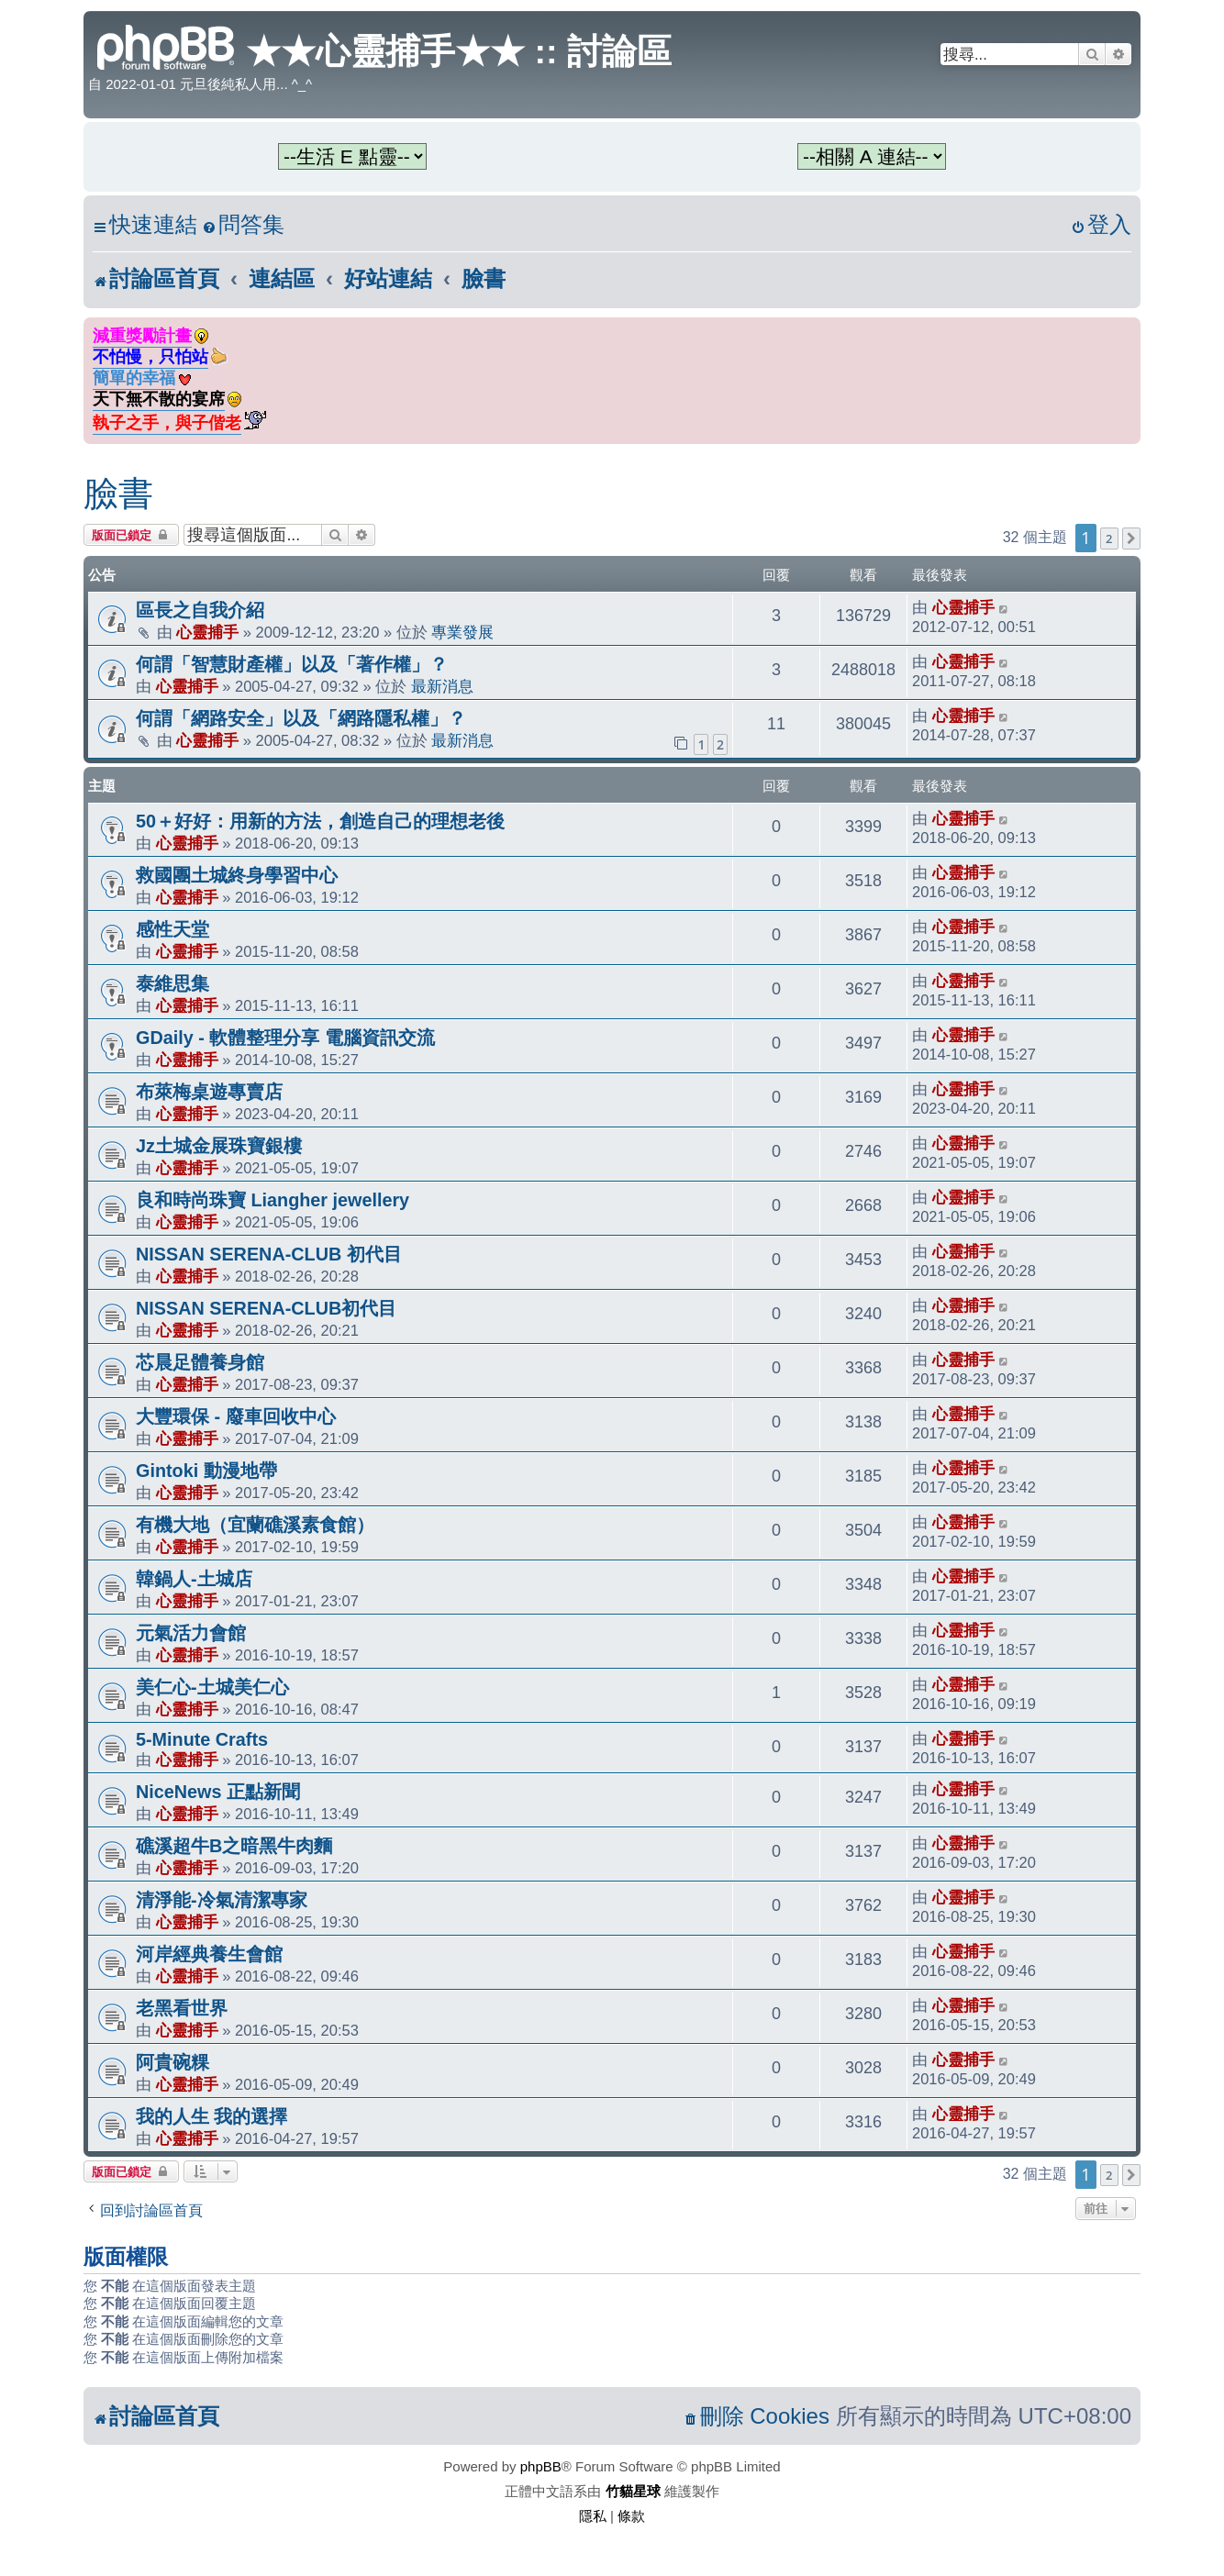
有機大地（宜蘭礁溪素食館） (255, 1525)
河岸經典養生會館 (209, 1954)
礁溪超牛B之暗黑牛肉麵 (234, 1846)
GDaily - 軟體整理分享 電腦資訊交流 (285, 1037)
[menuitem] (243, 225)
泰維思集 (172, 983)
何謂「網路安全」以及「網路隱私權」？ (301, 718)
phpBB (541, 2466)
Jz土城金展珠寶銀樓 (219, 1146)
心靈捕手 (207, 632)
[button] (1131, 538)
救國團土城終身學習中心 (237, 875)
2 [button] (1109, 538)
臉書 (118, 493)
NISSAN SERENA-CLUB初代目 (266, 1308)
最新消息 (442, 686)
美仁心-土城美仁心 (212, 1687)
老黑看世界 (182, 2008)
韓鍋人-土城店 (194, 1579)
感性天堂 (172, 929)
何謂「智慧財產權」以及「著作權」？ (292, 664)
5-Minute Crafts (202, 1739)
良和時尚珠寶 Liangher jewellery (272, 1200)
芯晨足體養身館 (200, 1362)
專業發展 (462, 632)
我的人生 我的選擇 (212, 2116)
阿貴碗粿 (172, 2062)
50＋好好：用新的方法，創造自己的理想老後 (320, 821)
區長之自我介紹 (200, 610)
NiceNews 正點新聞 (218, 1792)
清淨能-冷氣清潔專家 (221, 1900)
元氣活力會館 (191, 1633)
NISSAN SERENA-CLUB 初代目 (269, 1254)
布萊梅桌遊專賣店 (209, 1092)
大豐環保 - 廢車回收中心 (236, 1416)
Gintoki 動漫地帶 (206, 1470)
